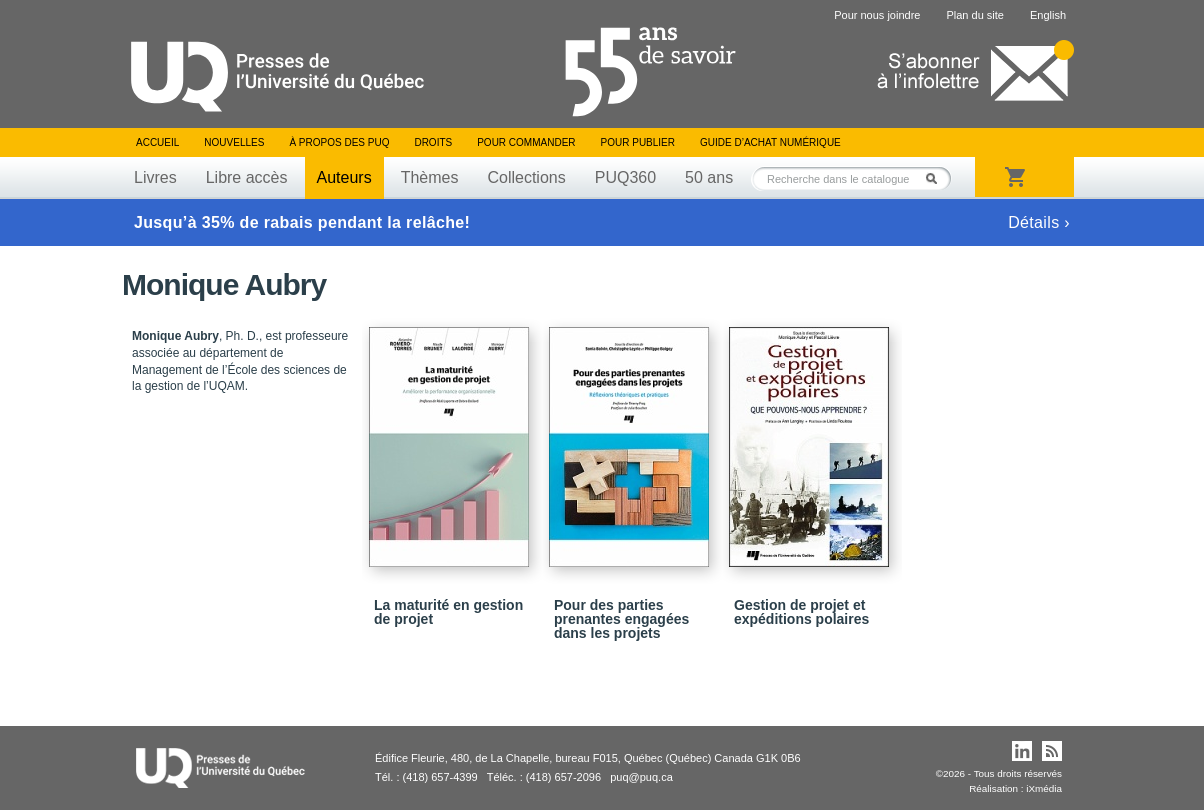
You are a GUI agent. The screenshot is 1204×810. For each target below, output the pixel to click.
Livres (155, 177)
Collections (526, 177)
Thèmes (430, 177)
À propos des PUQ (339, 142)
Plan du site (974, 15)
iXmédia (1044, 788)
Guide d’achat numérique (770, 142)
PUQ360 (625, 177)
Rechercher (937, 178)
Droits (433, 142)
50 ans (709, 177)
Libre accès (247, 177)
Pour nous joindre (877, 15)
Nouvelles (234, 142)
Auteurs (344, 177)
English (1048, 15)
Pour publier (638, 142)
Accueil (157, 142)
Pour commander (526, 142)
